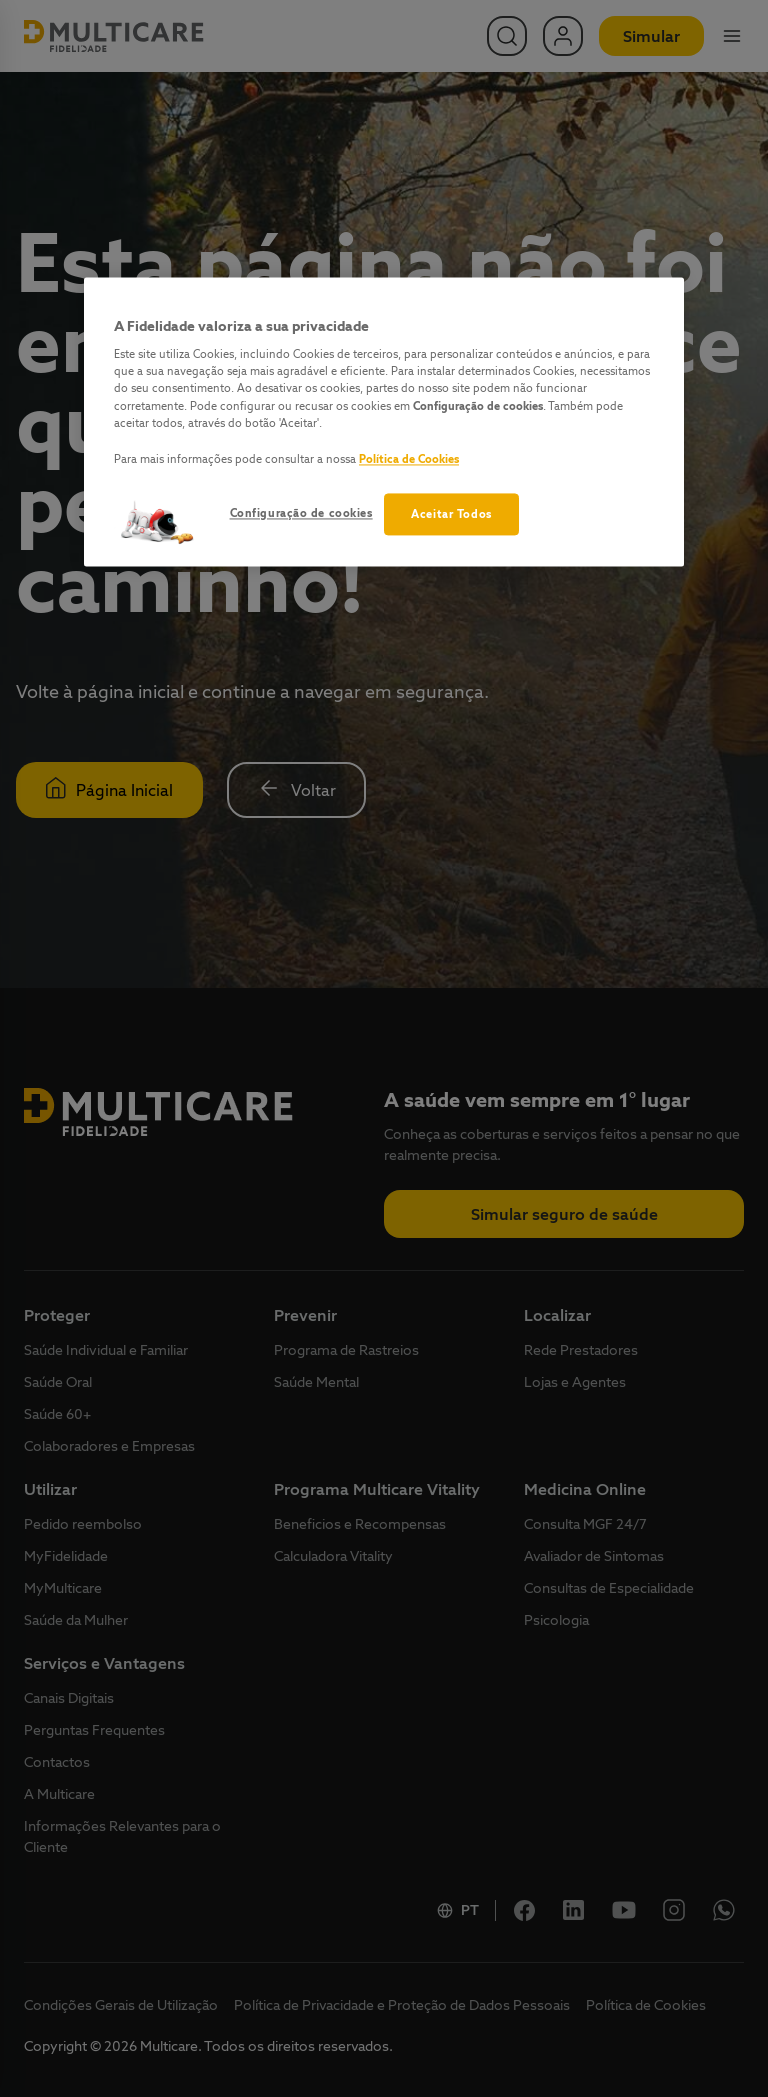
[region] (384, 421)
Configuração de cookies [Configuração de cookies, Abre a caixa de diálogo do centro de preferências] (301, 512)
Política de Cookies (409, 458)
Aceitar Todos (451, 513)
